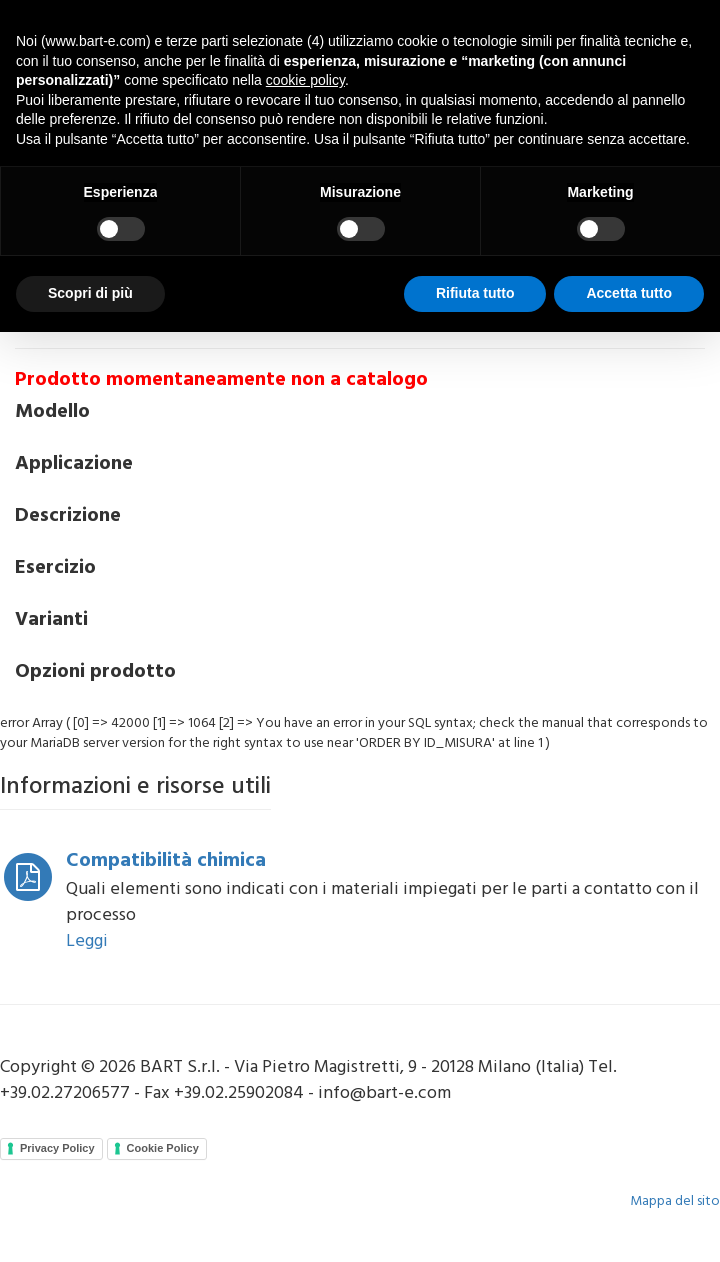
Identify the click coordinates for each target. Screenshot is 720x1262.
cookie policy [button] (305, 80)
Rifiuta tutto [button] (475, 293)
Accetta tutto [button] (629, 293)
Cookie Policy (163, 1148)
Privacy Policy (57, 1148)
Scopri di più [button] (90, 293)
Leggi (87, 941)
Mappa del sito (675, 1201)
